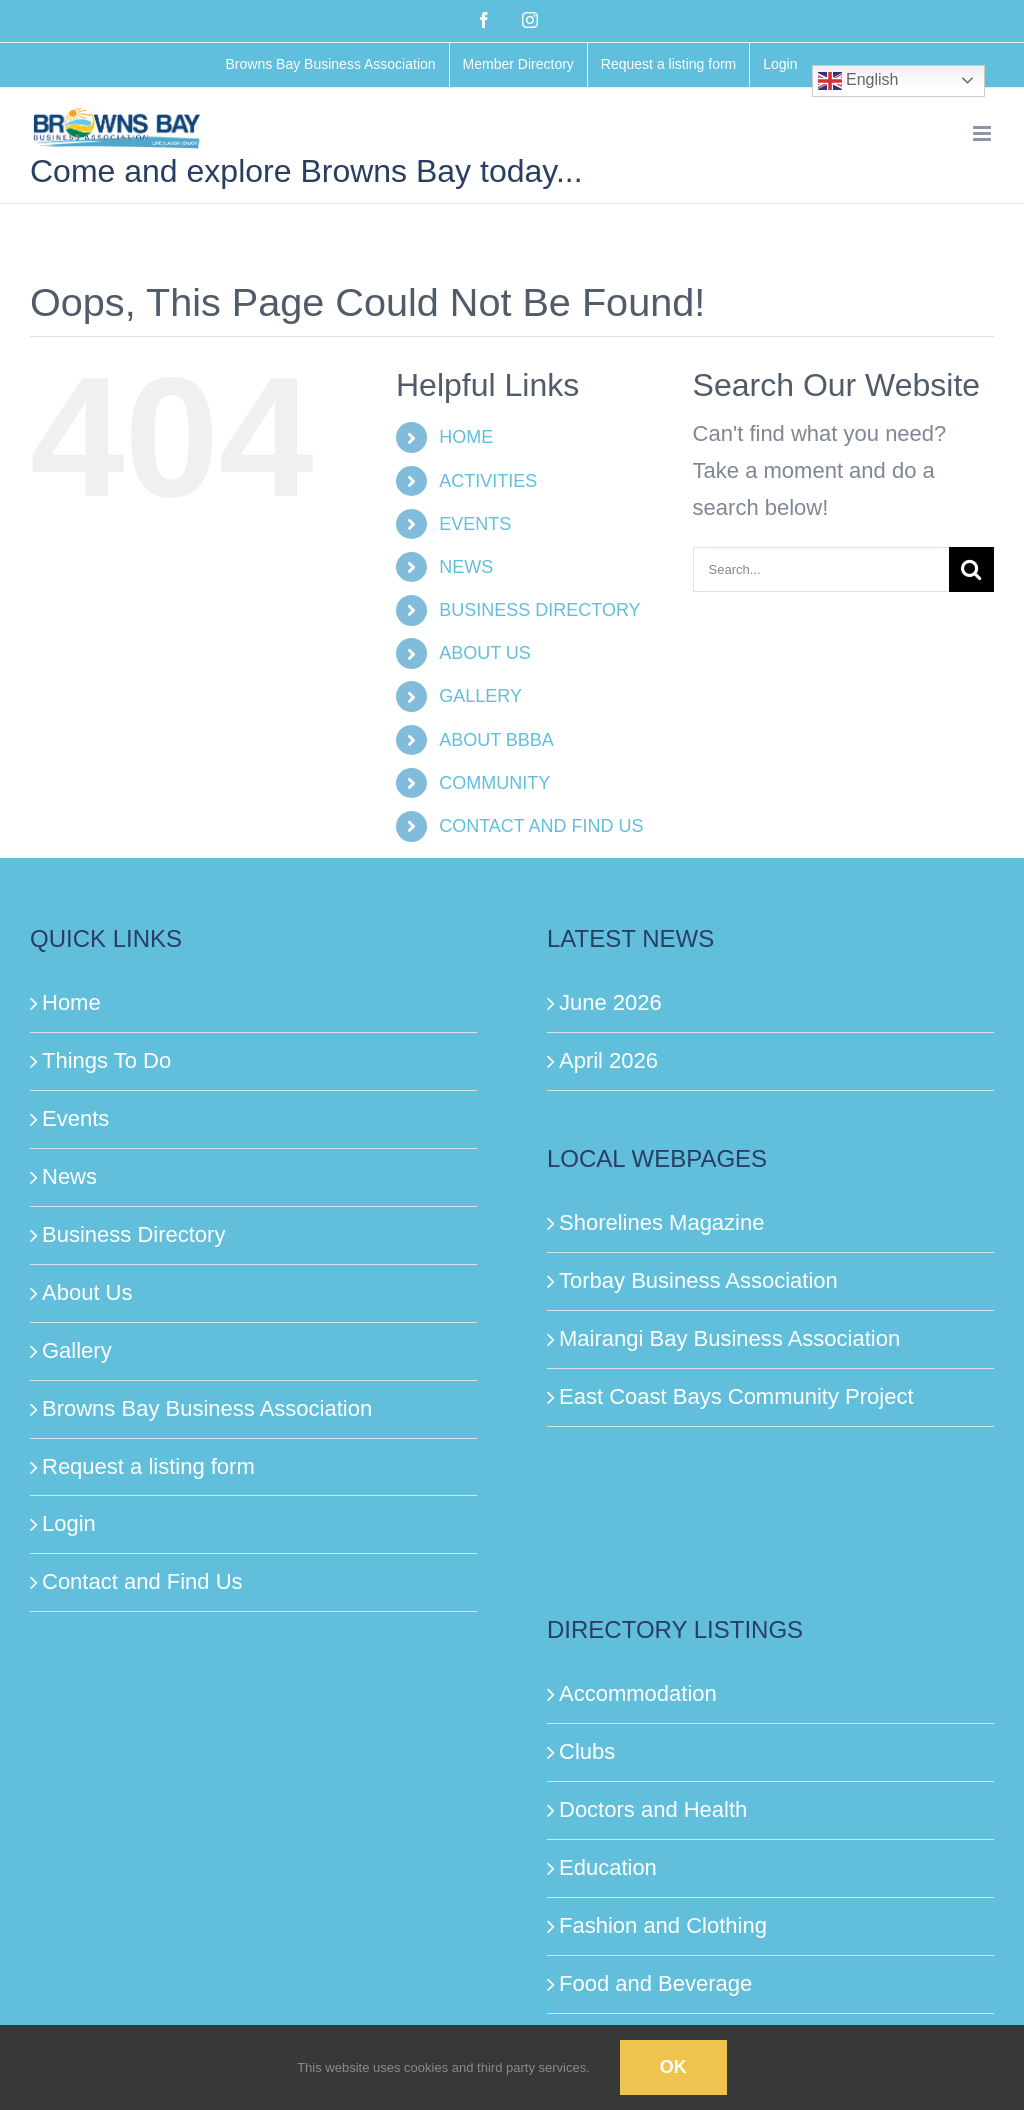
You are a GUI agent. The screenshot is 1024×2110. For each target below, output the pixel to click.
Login (69, 1523)
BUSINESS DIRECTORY (539, 610)
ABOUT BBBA (496, 740)
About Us (87, 1292)
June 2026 (610, 1002)
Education (608, 1867)
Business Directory (133, 1234)
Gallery (77, 1350)
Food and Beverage (655, 1983)
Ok (673, 2067)
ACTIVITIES (488, 481)
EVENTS (475, 524)
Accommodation (638, 1693)
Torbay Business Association (698, 1280)
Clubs (587, 1751)
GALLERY (480, 696)
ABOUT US (485, 653)
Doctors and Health (653, 1809)
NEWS (466, 567)
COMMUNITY (494, 783)
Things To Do (106, 1060)
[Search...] (821, 569)
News (69, 1176)
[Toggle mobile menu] (983, 133)
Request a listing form (148, 1466)
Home (71, 1002)
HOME (466, 437)
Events (75, 1118)
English (858, 81)
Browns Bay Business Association (207, 1408)
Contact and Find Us (142, 1581)
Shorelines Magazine (661, 1222)
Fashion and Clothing (663, 1925)
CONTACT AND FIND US (541, 826)
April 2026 (608, 1060)
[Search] (971, 569)
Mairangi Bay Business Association (729, 1338)
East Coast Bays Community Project (736, 1396)
